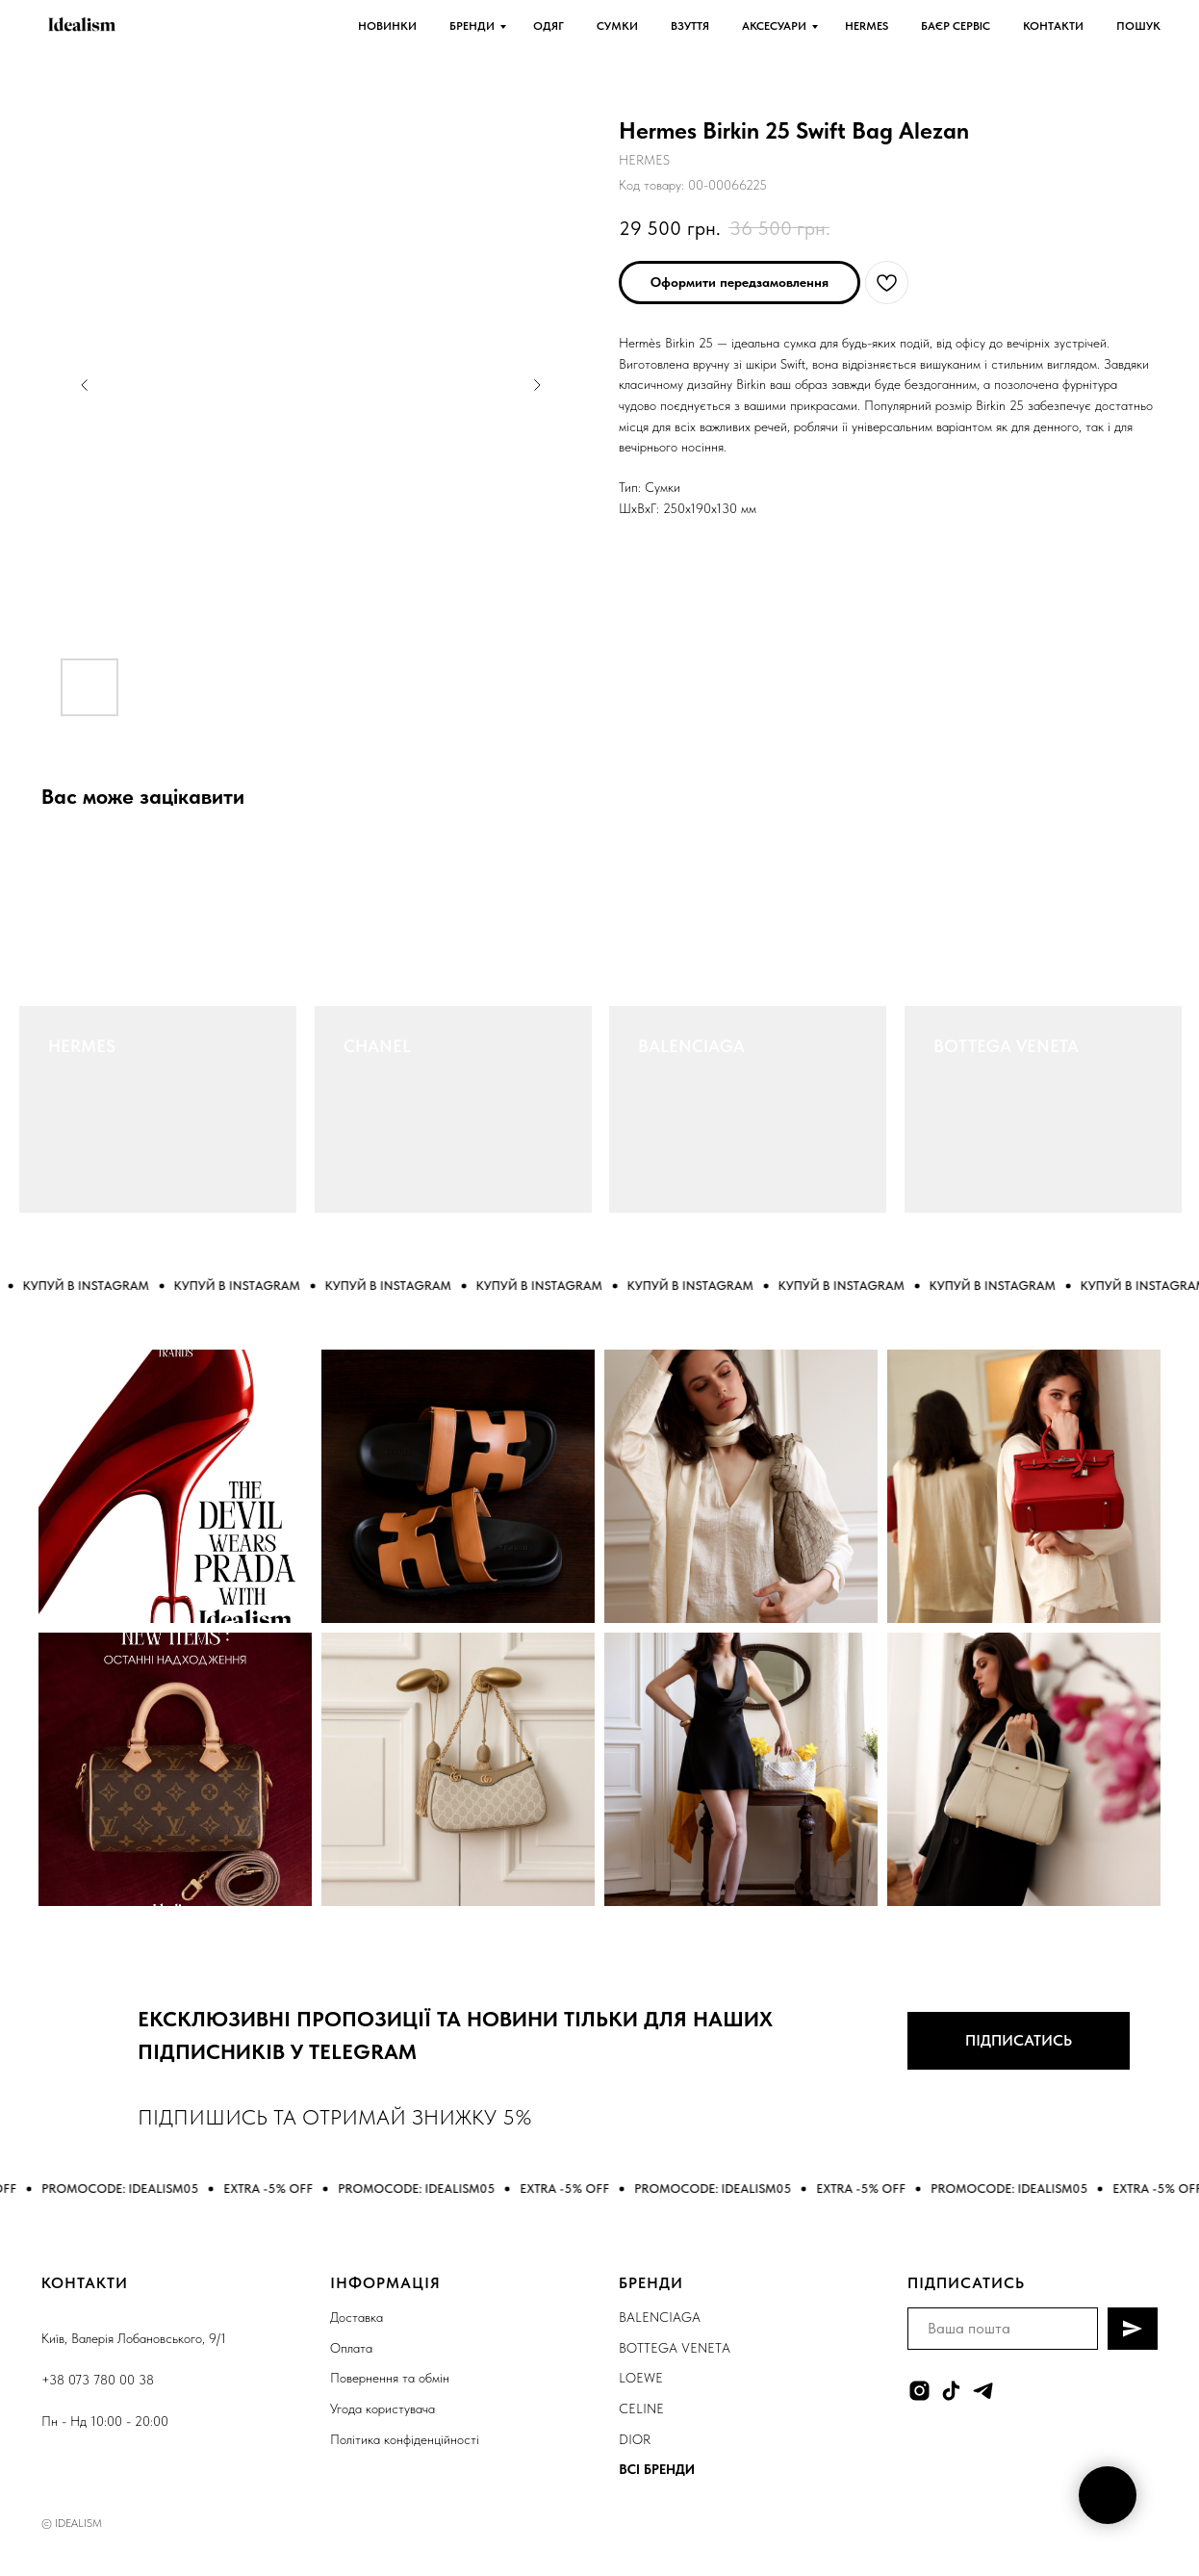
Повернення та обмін (389, 2377)
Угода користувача (382, 2408)
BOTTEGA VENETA (1006, 1046)
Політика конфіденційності (404, 2439)
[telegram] (983, 2391)
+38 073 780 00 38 (97, 2379)
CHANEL (377, 1046)
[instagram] (919, 2391)
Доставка (356, 2317)
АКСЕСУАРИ (774, 26)
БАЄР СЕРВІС (955, 26)
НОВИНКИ (387, 26)
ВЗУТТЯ (690, 26)
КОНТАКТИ (1053, 26)
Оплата (351, 2348)
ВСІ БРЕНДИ (657, 2469)
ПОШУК (1138, 26)
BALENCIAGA (691, 1046)
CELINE (641, 2408)
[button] (739, 282)
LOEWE (641, 2377)
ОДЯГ (548, 26)
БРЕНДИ (472, 26)
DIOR (635, 2439)
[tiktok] (951, 2391)
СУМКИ (617, 26)
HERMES (866, 26)
